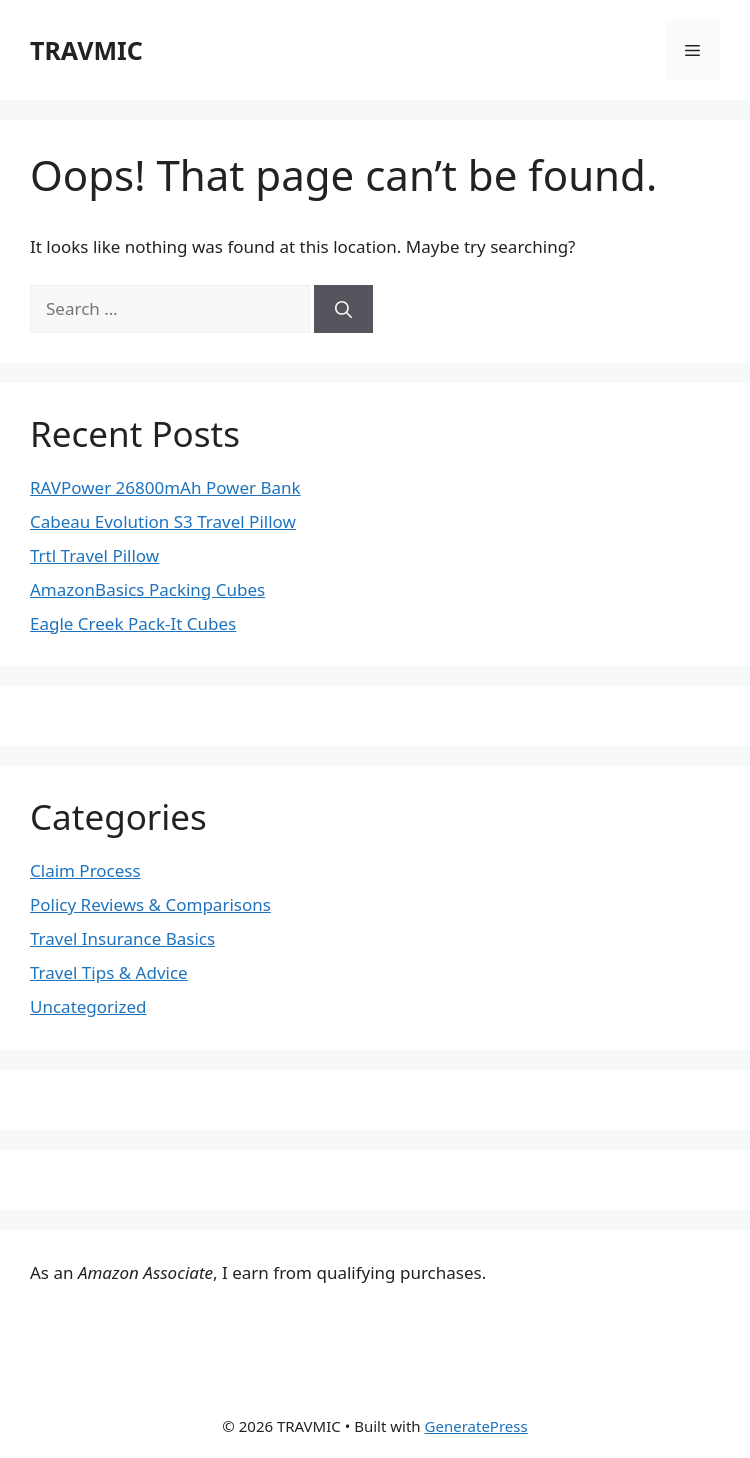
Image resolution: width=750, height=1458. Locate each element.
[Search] (343, 309)
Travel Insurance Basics (122, 938)
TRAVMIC (86, 50)
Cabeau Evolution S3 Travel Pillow (163, 521)
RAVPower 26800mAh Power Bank (165, 487)
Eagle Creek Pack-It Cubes (133, 623)
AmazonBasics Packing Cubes (147, 589)
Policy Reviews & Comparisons (150, 904)
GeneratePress (476, 1426)
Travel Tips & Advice (109, 972)
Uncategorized (88, 1006)
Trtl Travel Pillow (94, 555)
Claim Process (85, 870)
